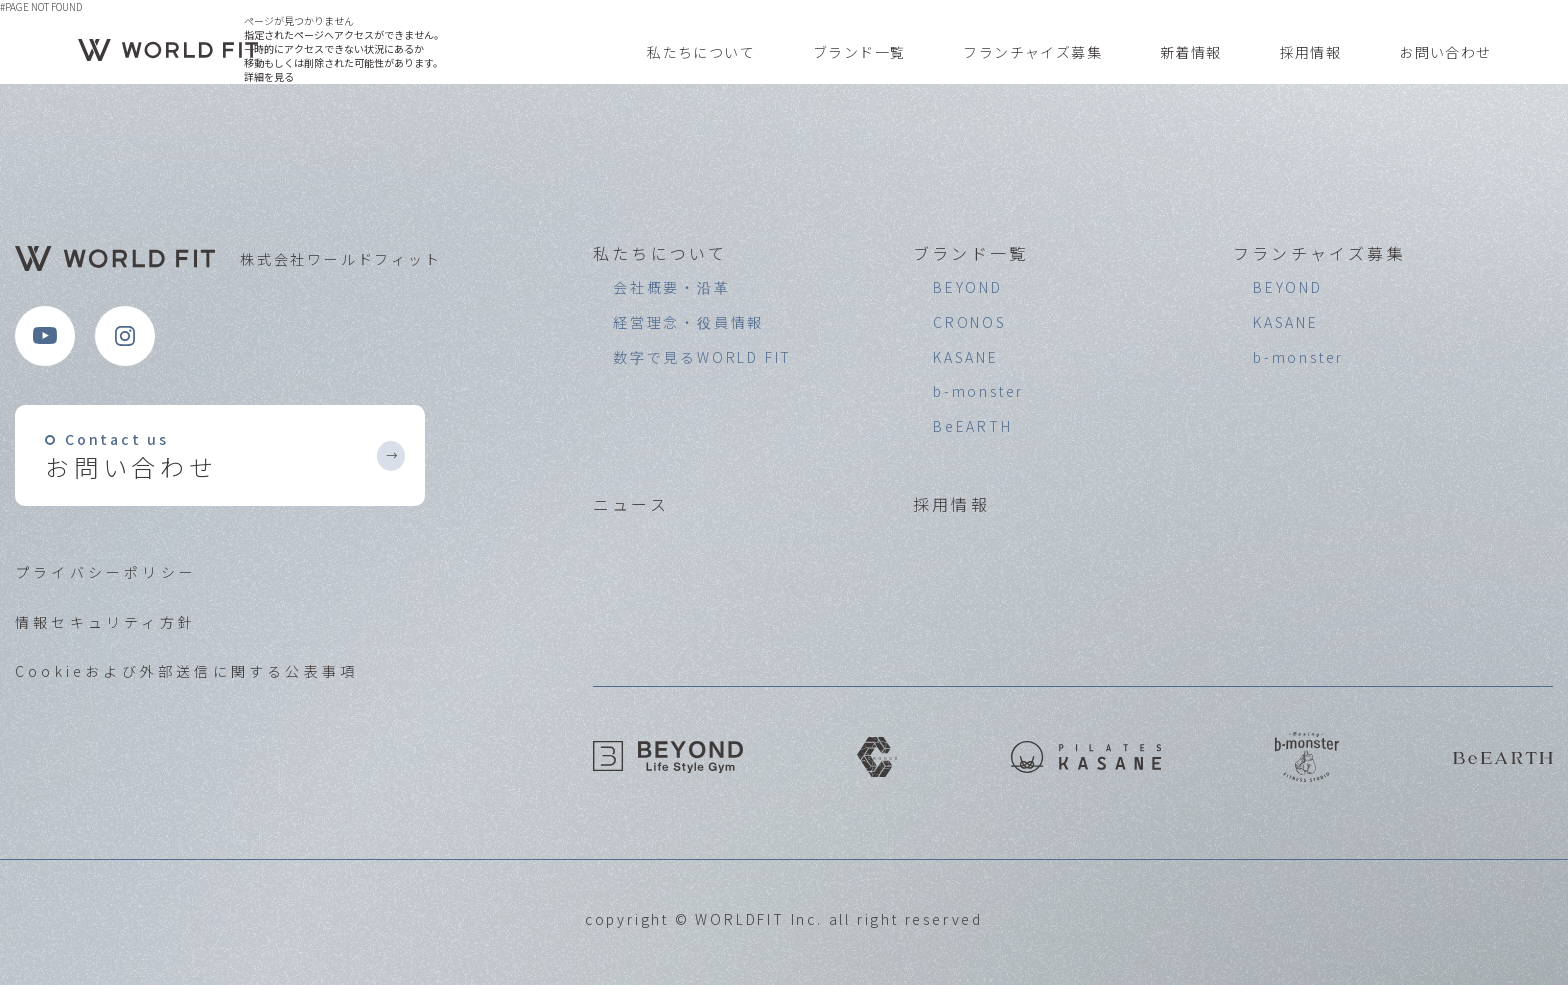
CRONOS (970, 322)
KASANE (966, 357)
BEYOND (968, 287)
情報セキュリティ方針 (105, 622)
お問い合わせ (1445, 52)
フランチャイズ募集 (1032, 52)
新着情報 (1191, 52)
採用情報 (1311, 52)
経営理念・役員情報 (688, 322)
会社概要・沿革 (672, 287)
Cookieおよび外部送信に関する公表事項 (186, 671)
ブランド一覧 (859, 52)
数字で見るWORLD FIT (702, 357)
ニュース (631, 504)
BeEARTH (973, 426)
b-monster (978, 391)
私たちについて (701, 52)
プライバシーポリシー (106, 572)
